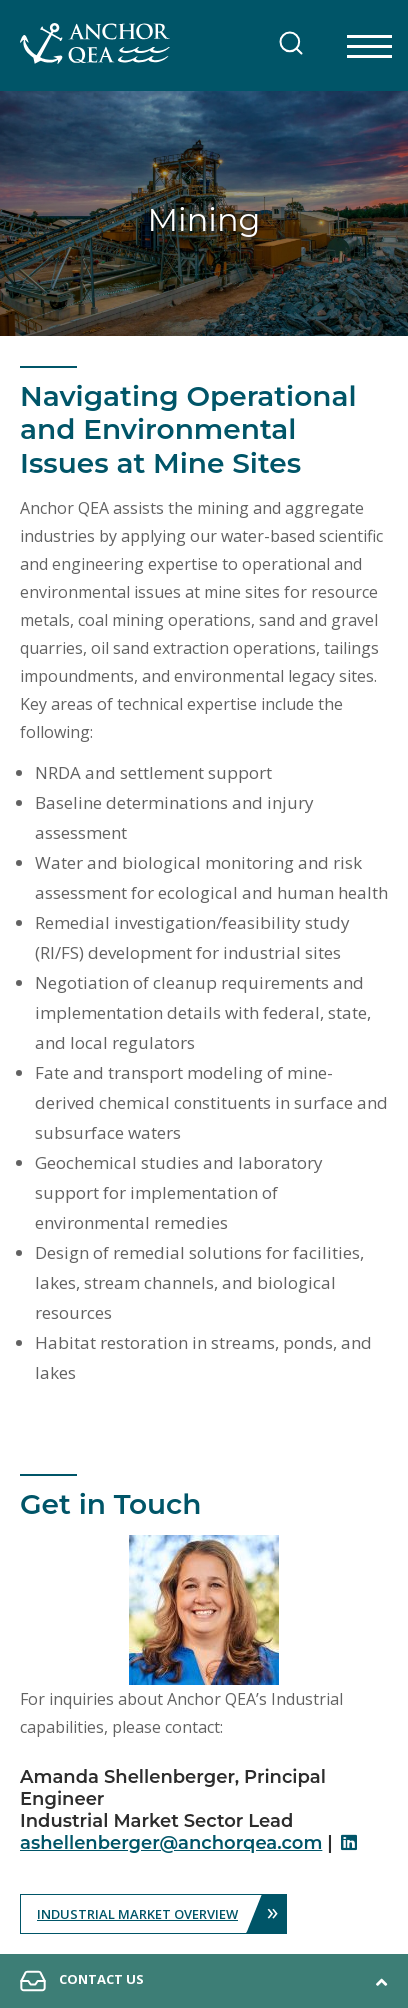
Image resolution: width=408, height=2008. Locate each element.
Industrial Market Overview (161, 1914)
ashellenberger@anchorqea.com (171, 1843)
